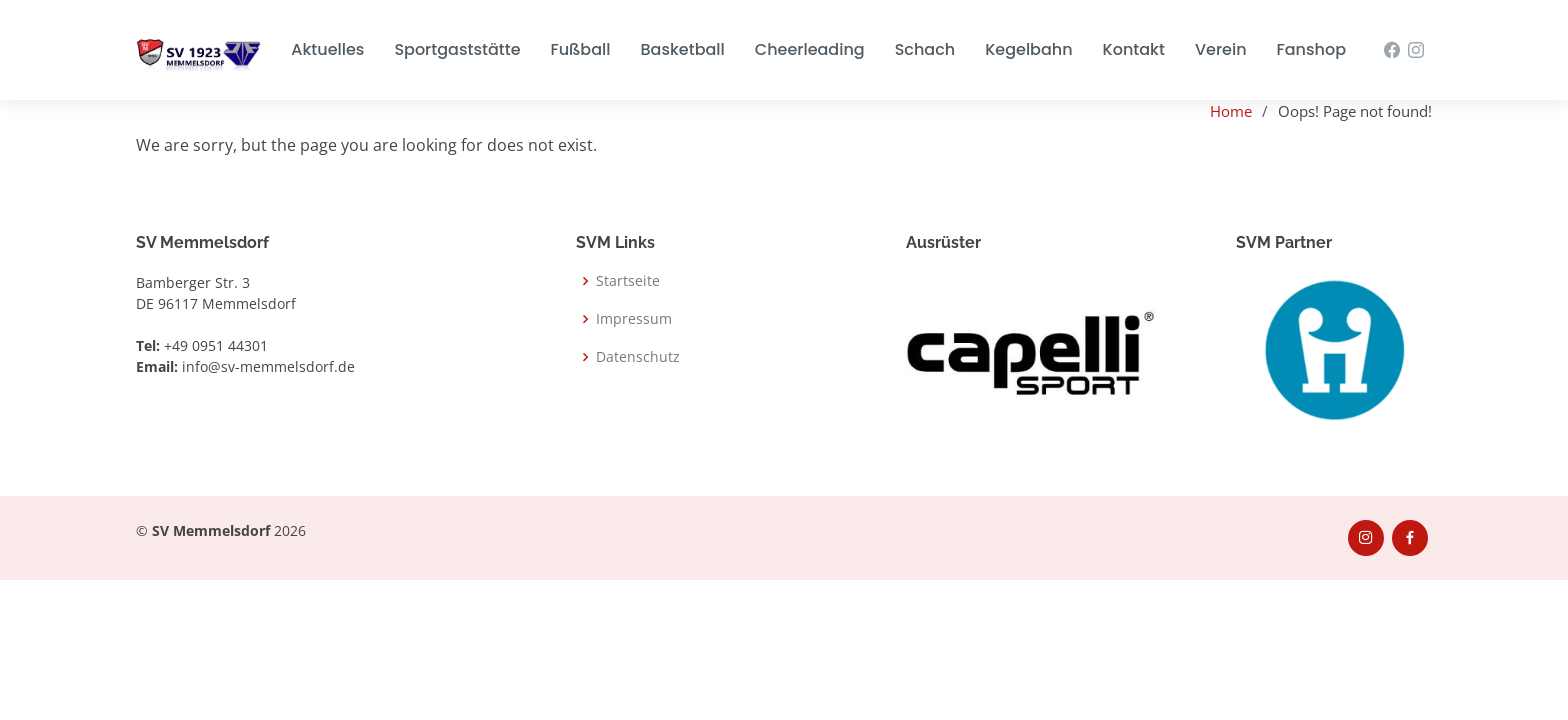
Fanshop (1311, 49)
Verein (1221, 49)
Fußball (581, 49)
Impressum (634, 319)
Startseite (628, 281)
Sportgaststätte (457, 49)
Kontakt (1134, 49)
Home (1231, 111)
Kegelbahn (1028, 49)
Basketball (682, 49)
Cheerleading (810, 49)
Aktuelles (327, 49)
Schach (925, 49)
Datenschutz (638, 357)
